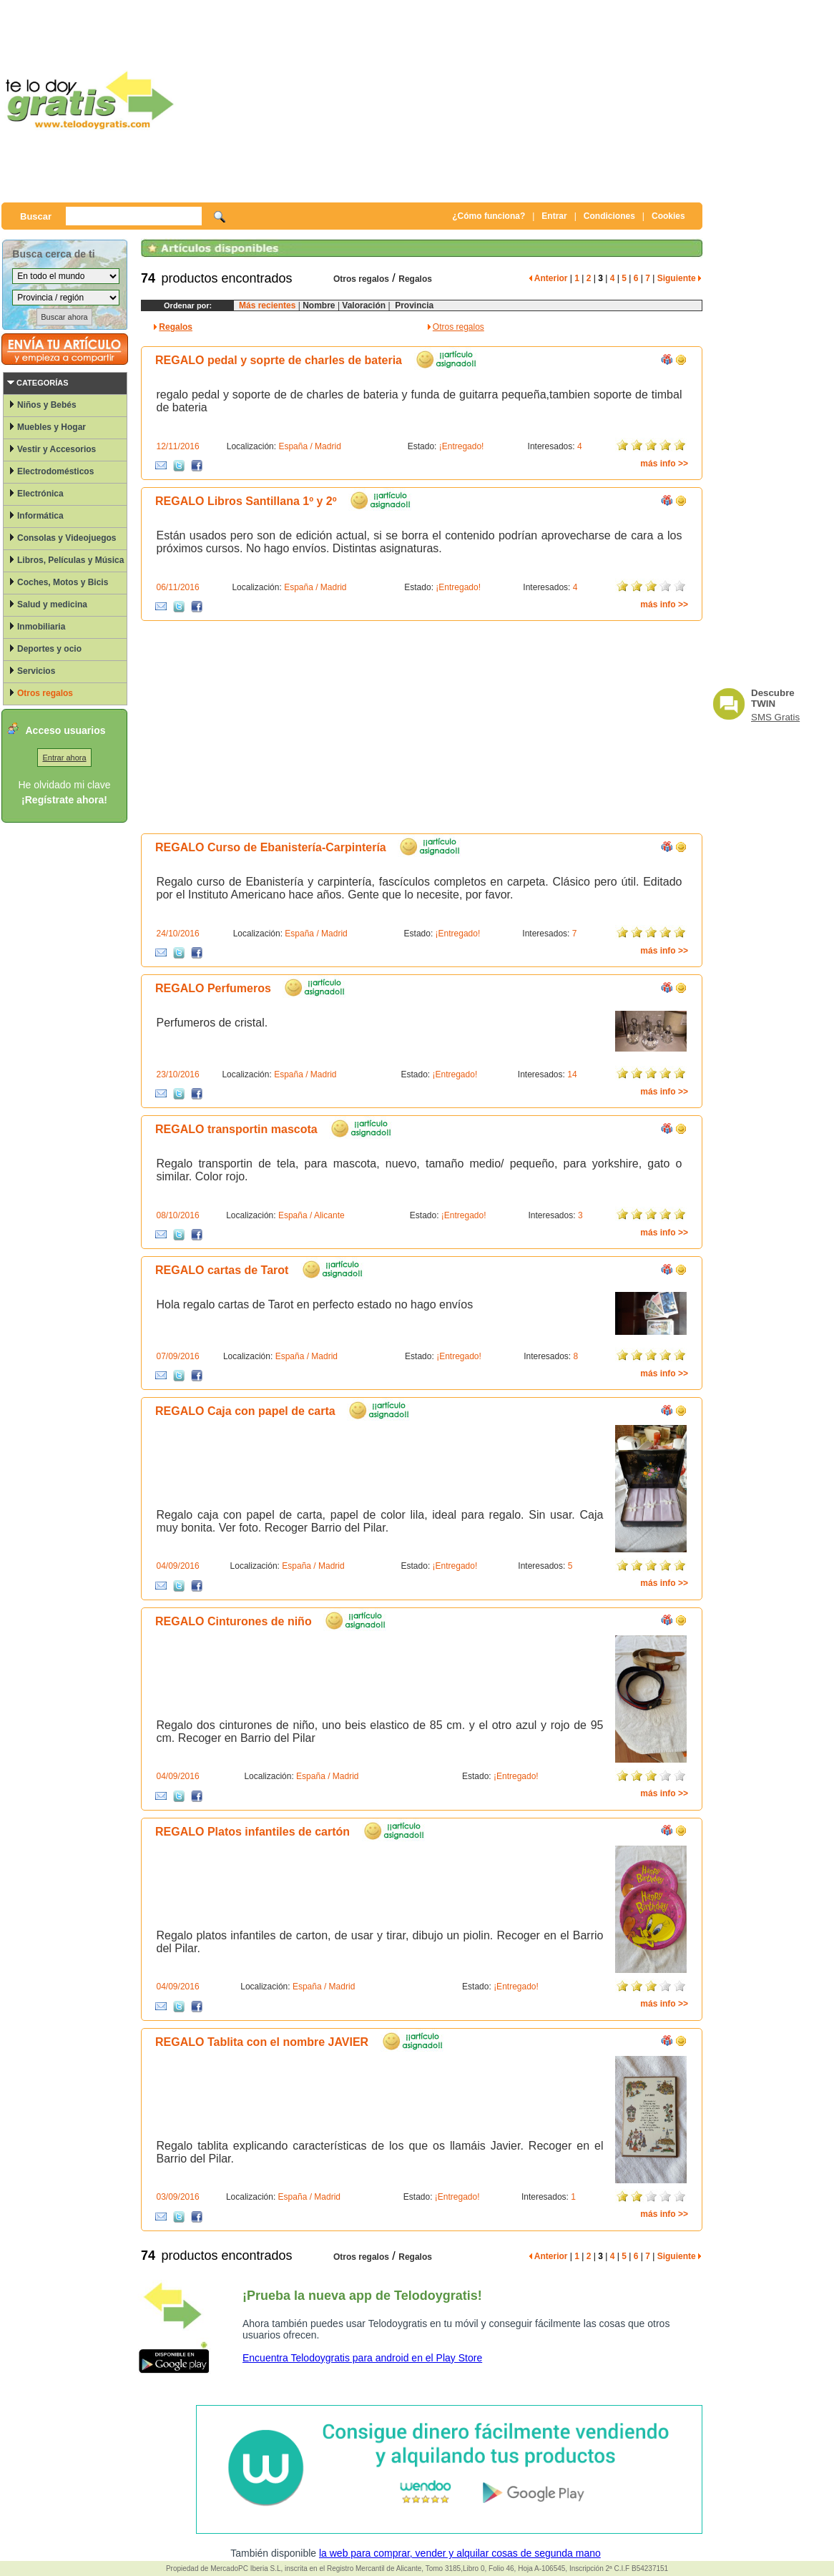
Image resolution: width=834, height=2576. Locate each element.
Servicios (36, 671)
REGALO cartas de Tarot (221, 1270)
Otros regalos (45, 693)
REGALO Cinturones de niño (233, 1621)
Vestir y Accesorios (56, 449)
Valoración (363, 305)
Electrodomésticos (55, 471)
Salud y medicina (52, 604)
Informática (40, 516)
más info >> (664, 464)
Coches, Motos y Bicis (62, 582)
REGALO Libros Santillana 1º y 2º (246, 501)
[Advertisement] (466, 100)
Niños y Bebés (47, 405)
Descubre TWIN (773, 698)
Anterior (548, 278)
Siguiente (679, 278)
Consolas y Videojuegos (66, 538)
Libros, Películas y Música (70, 560)
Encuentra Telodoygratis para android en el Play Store (362, 2358)
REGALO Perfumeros (213, 988)
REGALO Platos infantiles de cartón (252, 1832)
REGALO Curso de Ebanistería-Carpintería (270, 847)
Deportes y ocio (49, 649)
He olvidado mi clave (64, 784)
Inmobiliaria (41, 627)
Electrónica (40, 494)
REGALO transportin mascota (236, 1129)
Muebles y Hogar (51, 427)
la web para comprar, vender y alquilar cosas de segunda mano (460, 2553)
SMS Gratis (775, 717)
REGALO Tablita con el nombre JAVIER (261, 2042)
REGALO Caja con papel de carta (245, 1411)
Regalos (415, 279)
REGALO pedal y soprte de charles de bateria (278, 360)
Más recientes (267, 305)
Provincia (412, 305)
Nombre (319, 305)
